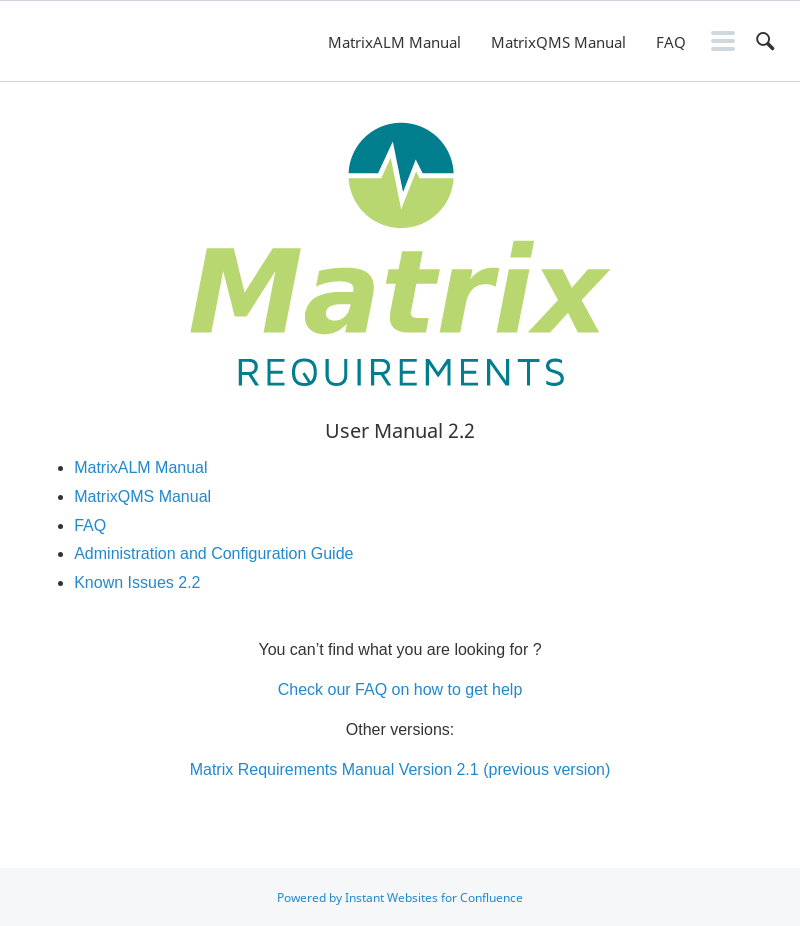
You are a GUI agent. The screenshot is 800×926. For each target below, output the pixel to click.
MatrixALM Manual (394, 42)
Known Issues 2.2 (137, 582)
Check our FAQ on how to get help (400, 689)
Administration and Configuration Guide (213, 553)
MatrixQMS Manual (558, 42)
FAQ (671, 42)
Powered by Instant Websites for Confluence (400, 897)
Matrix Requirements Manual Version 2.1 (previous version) (400, 769)
